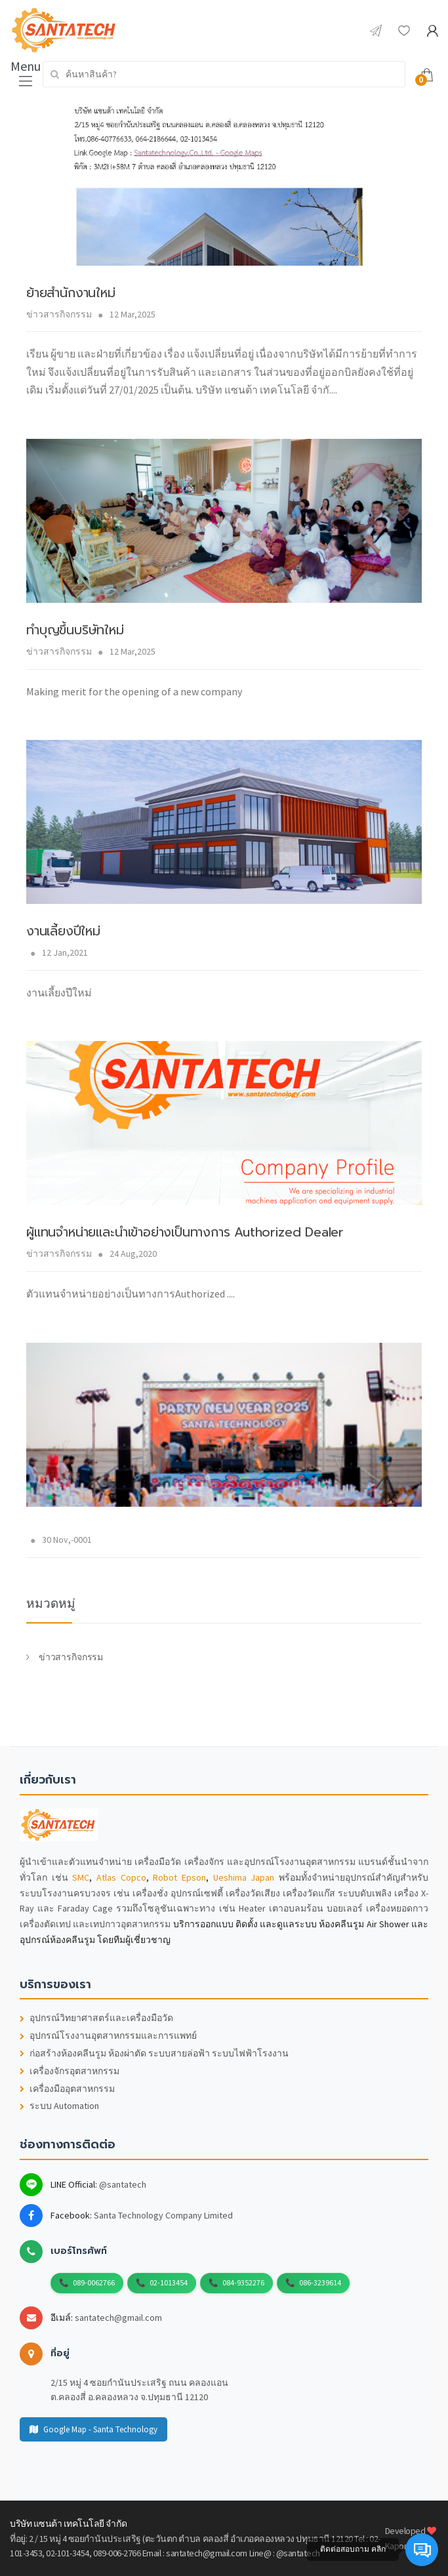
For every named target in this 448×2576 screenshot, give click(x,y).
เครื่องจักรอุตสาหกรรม (69, 2071)
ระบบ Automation (59, 2106)
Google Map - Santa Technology (93, 2429)
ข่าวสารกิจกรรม (59, 314)
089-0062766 (94, 2282)
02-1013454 (169, 2282)
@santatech (122, 2184)
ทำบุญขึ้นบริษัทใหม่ (75, 630)
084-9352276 (243, 2282)
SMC (80, 1877)
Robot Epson (179, 1877)
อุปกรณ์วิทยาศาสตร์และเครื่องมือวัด (96, 2018)
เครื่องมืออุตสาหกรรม (67, 2089)
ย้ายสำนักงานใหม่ (70, 292)
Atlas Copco (121, 1877)
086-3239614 (320, 2282)
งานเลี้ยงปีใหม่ (63, 931)
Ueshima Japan (244, 1877)
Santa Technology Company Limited (163, 2215)
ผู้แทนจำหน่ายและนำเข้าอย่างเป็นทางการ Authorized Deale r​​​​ (185, 1232)
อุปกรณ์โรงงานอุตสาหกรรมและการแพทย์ (108, 2035)
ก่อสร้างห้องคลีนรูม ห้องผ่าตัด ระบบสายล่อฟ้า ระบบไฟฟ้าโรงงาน (154, 2053)
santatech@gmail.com (118, 2317)
